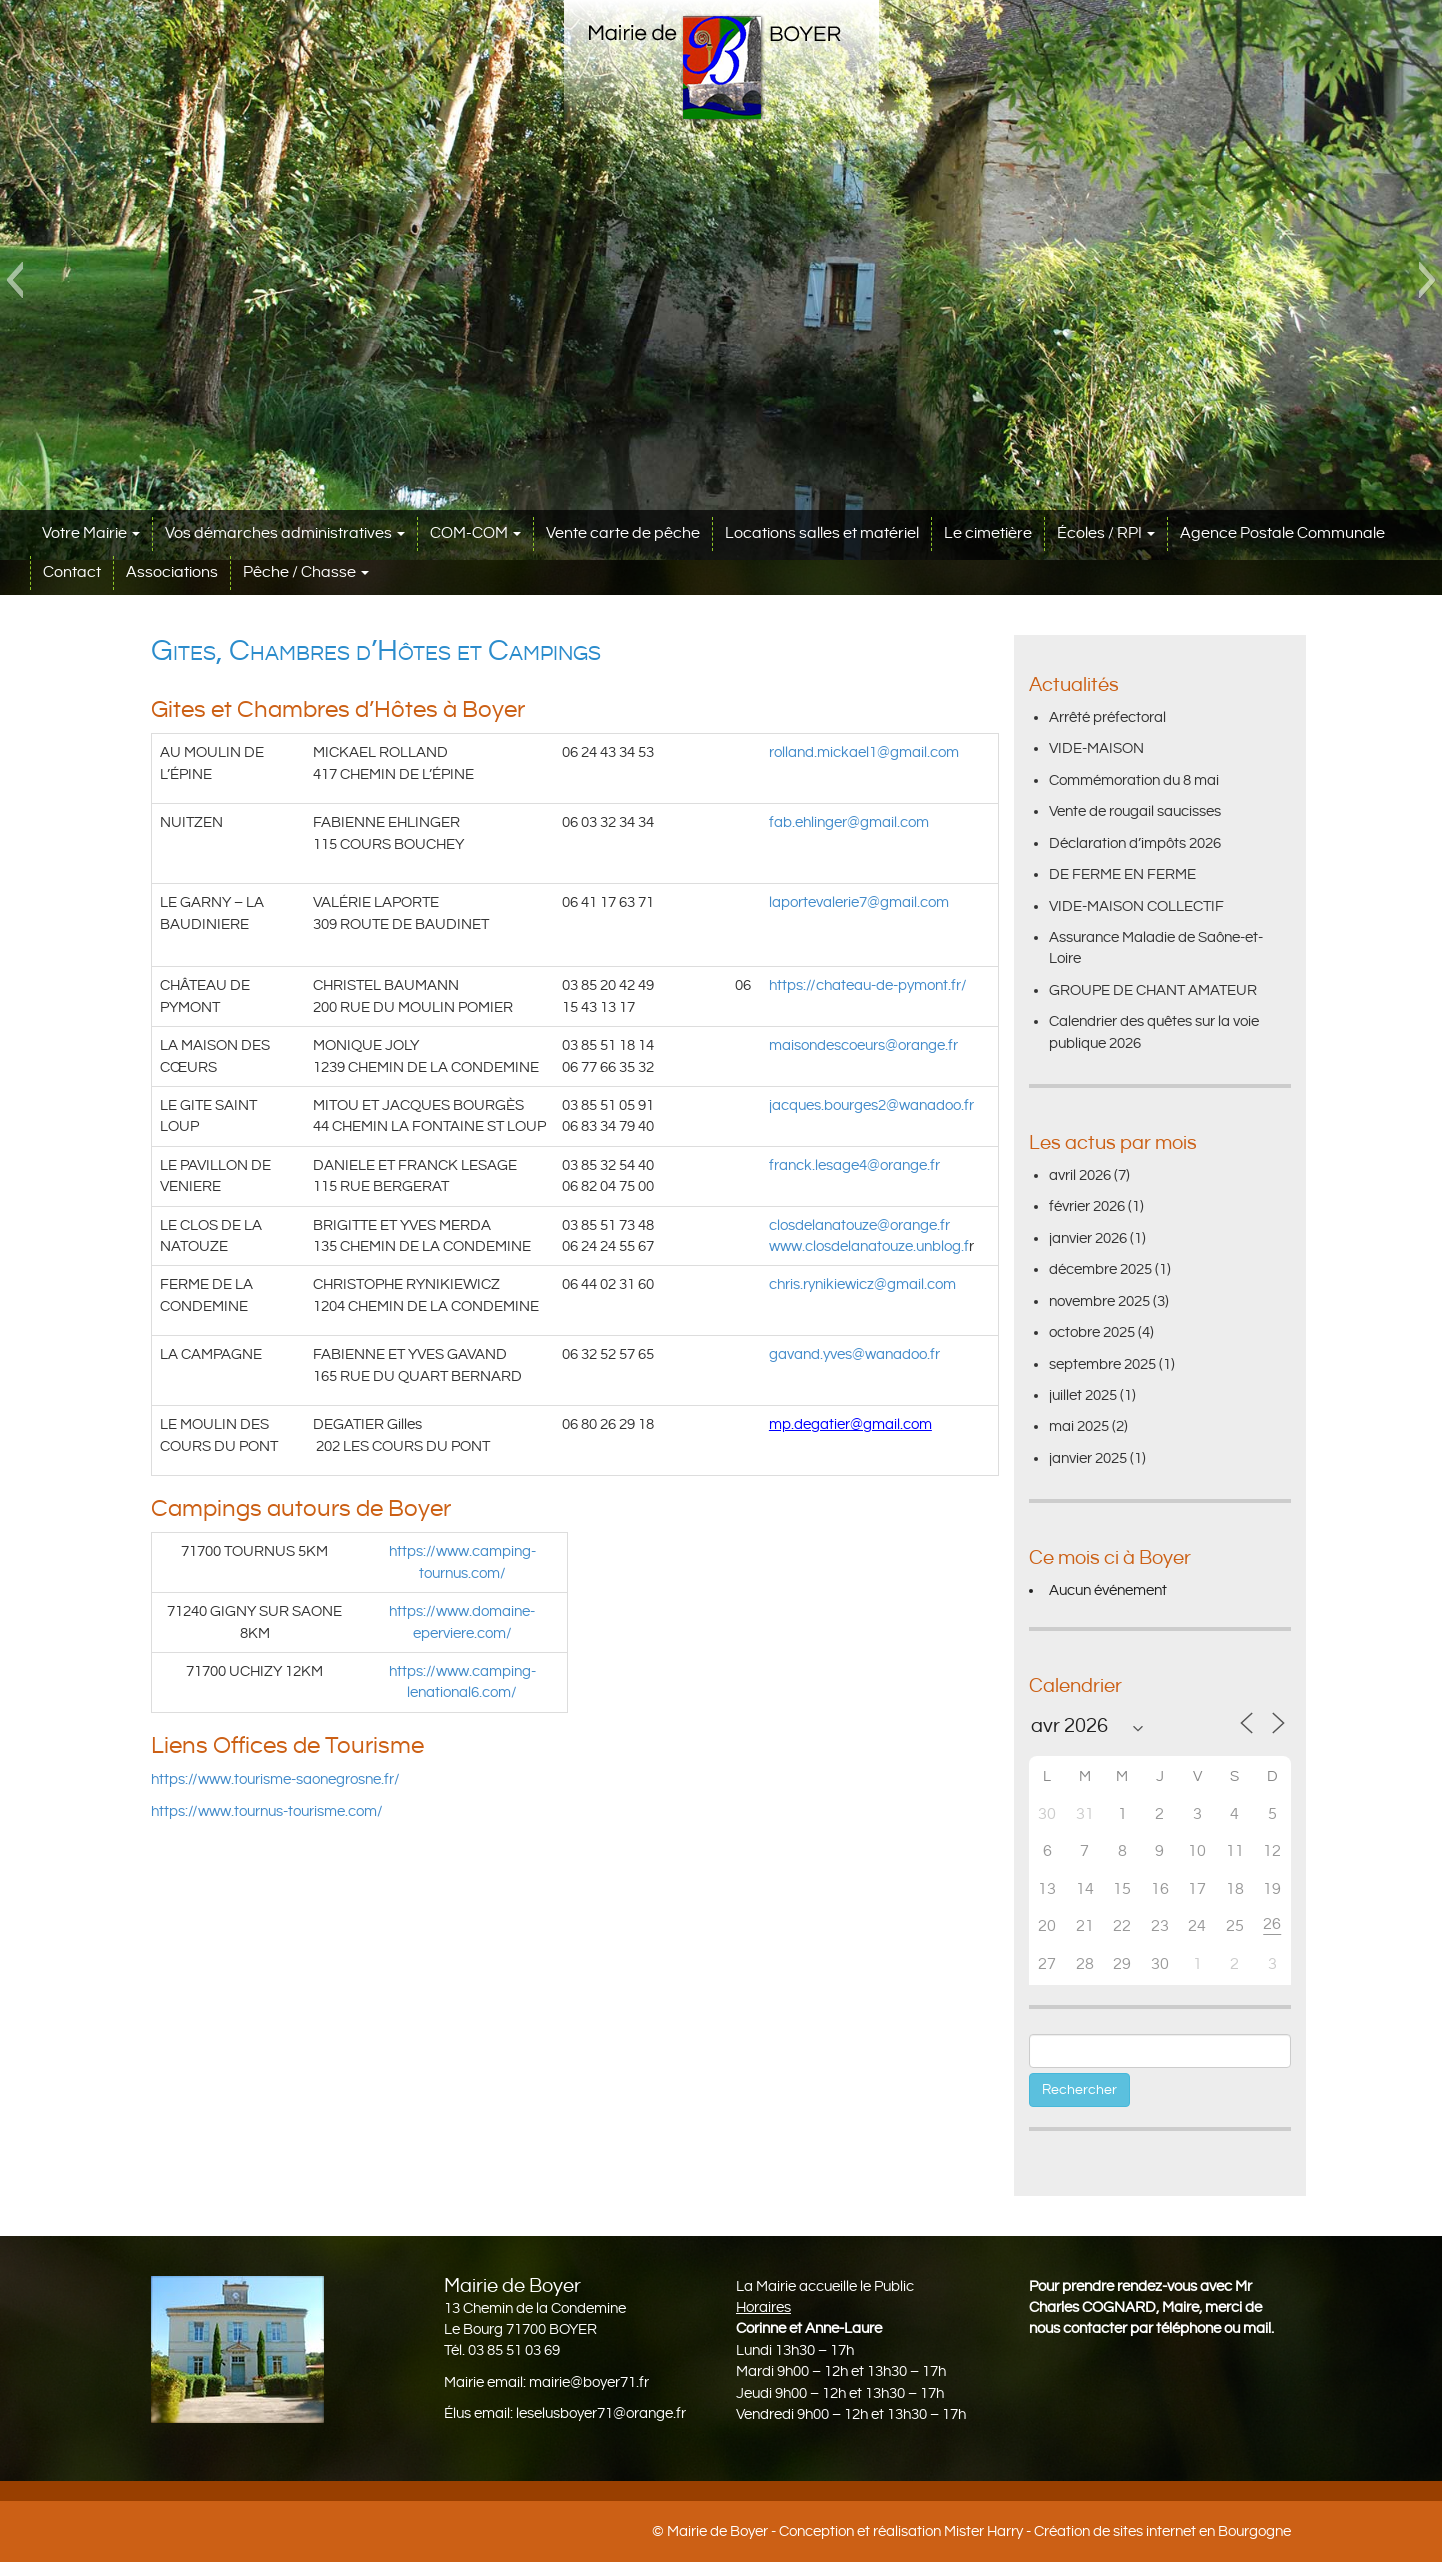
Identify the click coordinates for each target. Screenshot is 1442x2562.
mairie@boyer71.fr (589, 2382)
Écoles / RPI (1106, 533)
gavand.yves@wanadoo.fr (854, 1354)
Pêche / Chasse (306, 572)
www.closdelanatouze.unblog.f (869, 1246)
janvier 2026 (1088, 1238)
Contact (72, 572)
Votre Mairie (91, 533)
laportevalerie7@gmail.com (859, 902)
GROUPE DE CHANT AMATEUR (1153, 990)
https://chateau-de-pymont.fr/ (868, 985)
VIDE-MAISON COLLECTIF (1136, 906)
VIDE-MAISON (1096, 748)
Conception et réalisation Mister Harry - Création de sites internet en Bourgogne (1035, 2531)
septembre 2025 (1102, 1364)
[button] (14, 280)
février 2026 (1087, 1206)
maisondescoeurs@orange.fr (863, 1045)
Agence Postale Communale (1282, 533)
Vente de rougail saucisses (1135, 811)
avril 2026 (1080, 1175)
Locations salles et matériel (822, 533)
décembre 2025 (1100, 1269)
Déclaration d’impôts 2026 (1135, 843)
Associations (172, 572)
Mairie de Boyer (717, 2531)
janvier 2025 (1088, 1458)
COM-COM (475, 533)
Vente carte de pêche (623, 533)
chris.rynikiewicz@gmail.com (862, 1284)
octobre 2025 (1092, 1332)
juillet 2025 (1083, 1395)
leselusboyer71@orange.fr (601, 2413)
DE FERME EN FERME (1122, 874)
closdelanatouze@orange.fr (859, 1225)
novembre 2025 (1099, 1301)
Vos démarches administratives (285, 533)
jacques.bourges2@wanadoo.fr (871, 1105)
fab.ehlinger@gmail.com (849, 822)
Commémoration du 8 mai (1134, 780)
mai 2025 (1079, 1426)
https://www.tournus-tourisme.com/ (267, 1811)
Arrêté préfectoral (1107, 717)
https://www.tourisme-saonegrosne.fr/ (275, 1779)
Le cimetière (988, 533)
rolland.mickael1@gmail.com (864, 752)
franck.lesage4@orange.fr (854, 1165)
